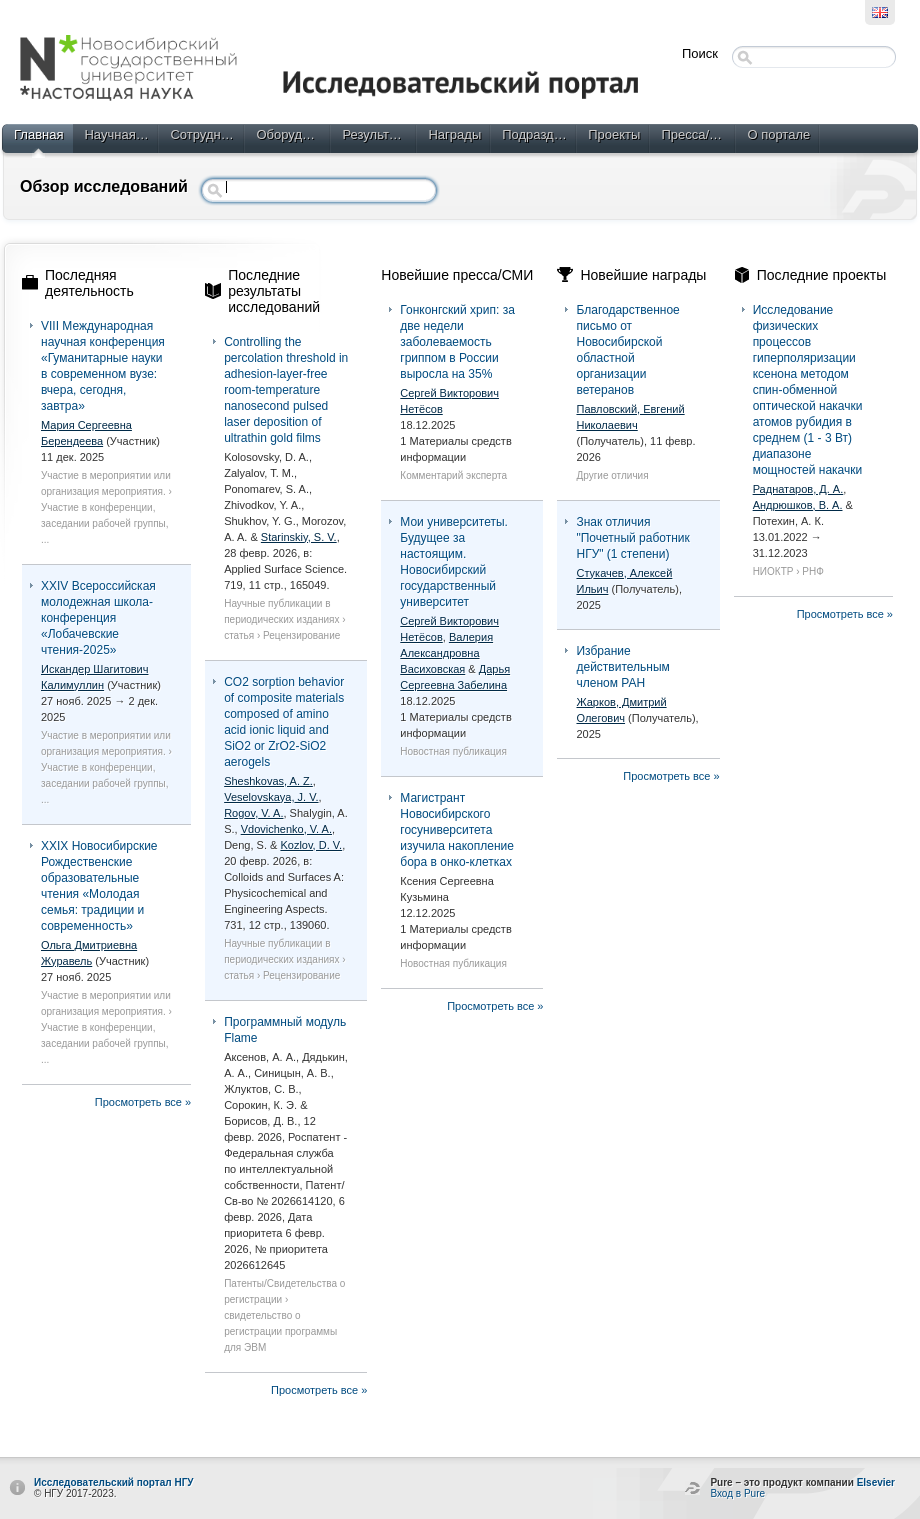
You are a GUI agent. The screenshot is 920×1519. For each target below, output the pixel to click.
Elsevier (876, 1482)
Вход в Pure (737, 1493)
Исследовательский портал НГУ (114, 1482)
